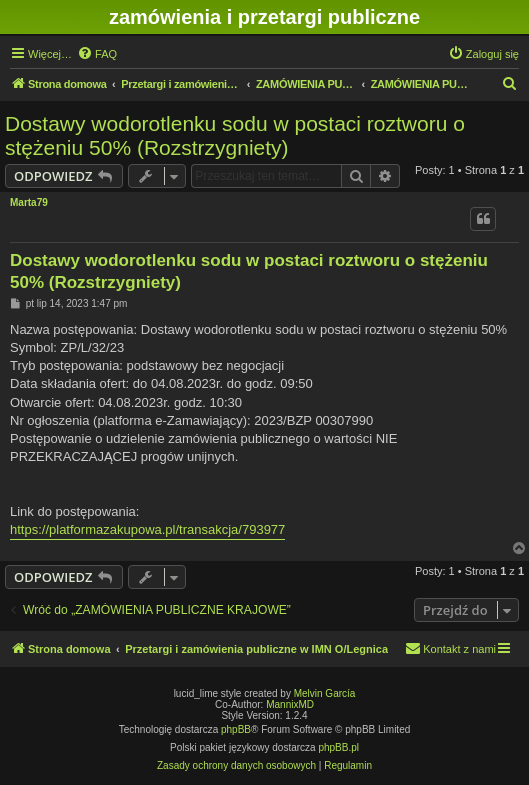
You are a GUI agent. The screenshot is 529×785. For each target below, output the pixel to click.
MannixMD (290, 704)
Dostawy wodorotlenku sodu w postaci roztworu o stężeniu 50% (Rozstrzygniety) (235, 135)
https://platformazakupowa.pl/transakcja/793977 (147, 529)
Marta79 (29, 202)
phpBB (236, 729)
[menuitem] (97, 54)
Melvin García (325, 693)
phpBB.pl (338, 747)
